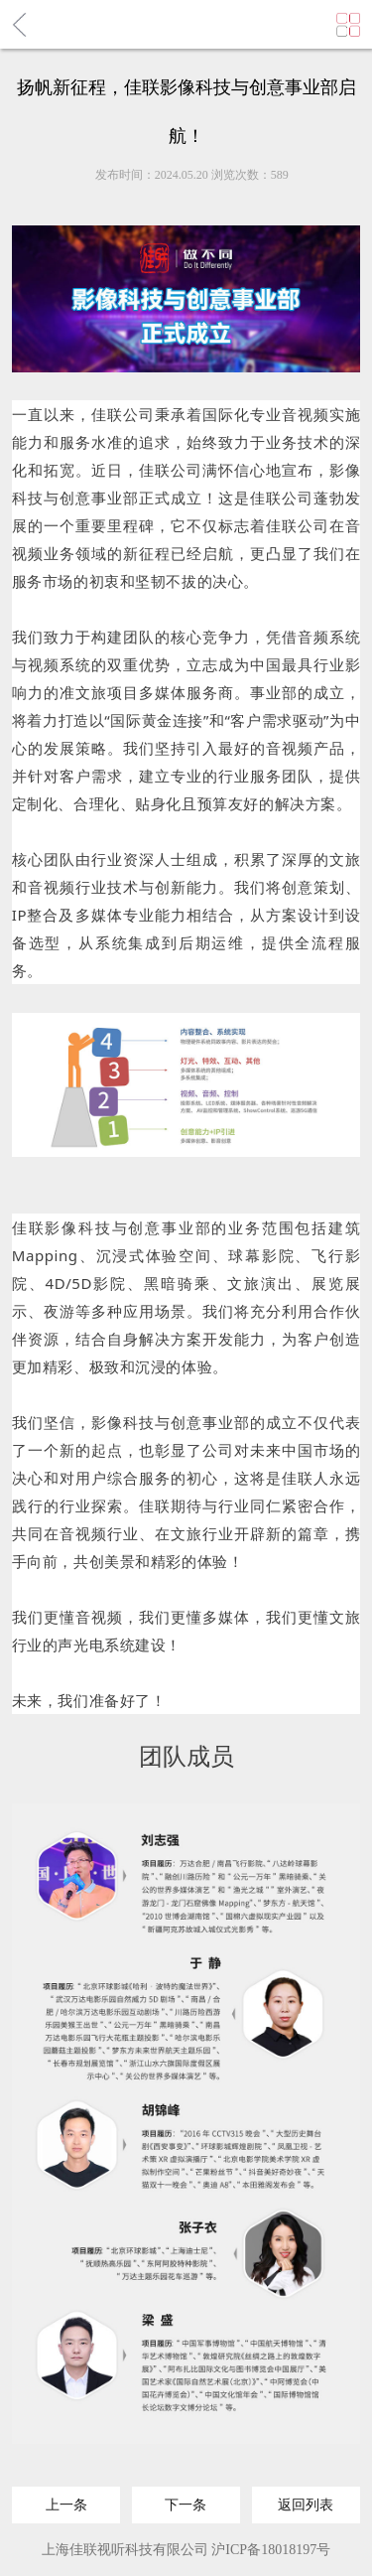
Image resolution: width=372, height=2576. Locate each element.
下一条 (185, 2498)
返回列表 (305, 2498)
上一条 (66, 2498)
